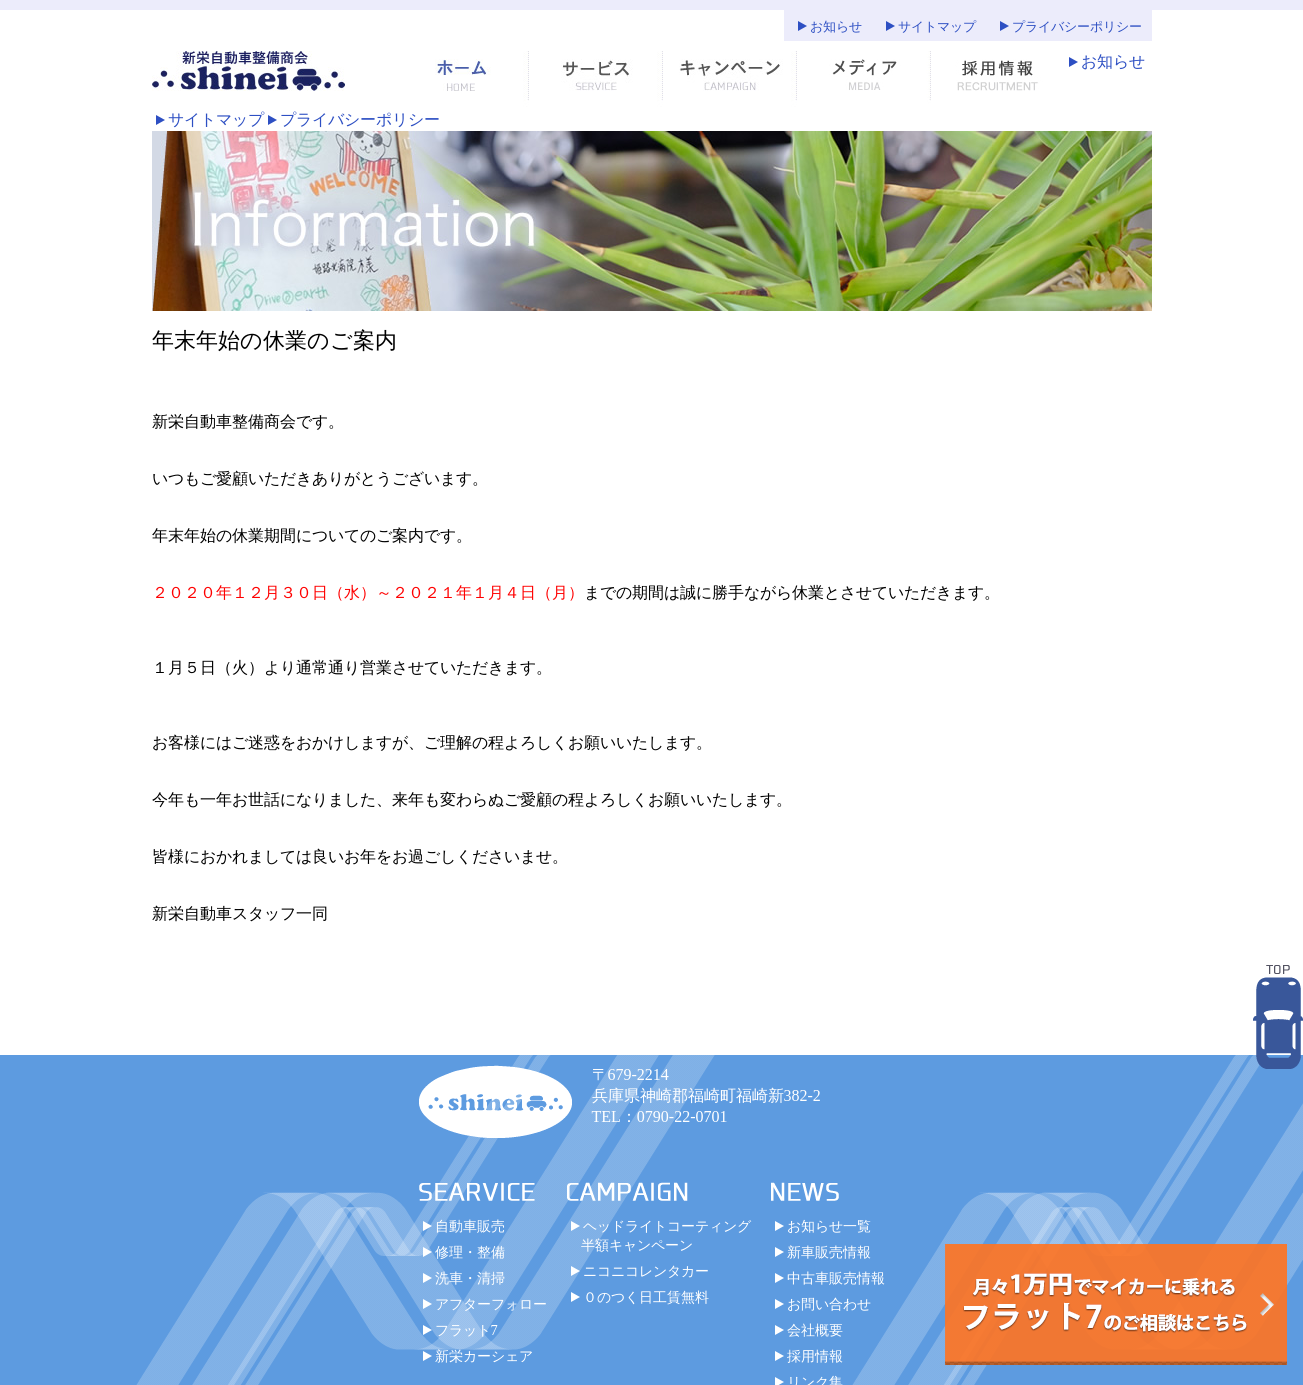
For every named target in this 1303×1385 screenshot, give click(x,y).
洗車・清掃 (470, 1278)
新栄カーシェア (484, 1356)
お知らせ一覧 (829, 1226)
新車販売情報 (829, 1252)
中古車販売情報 (836, 1278)
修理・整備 (470, 1252)
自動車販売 (470, 1226)
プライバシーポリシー (1077, 27)
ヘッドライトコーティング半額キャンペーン (666, 1235)
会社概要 (815, 1330)
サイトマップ (937, 27)
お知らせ (836, 27)
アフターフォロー (491, 1304)
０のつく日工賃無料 (646, 1297)
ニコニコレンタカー (646, 1271)
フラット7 (466, 1330)
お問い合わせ (829, 1304)
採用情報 (815, 1356)
